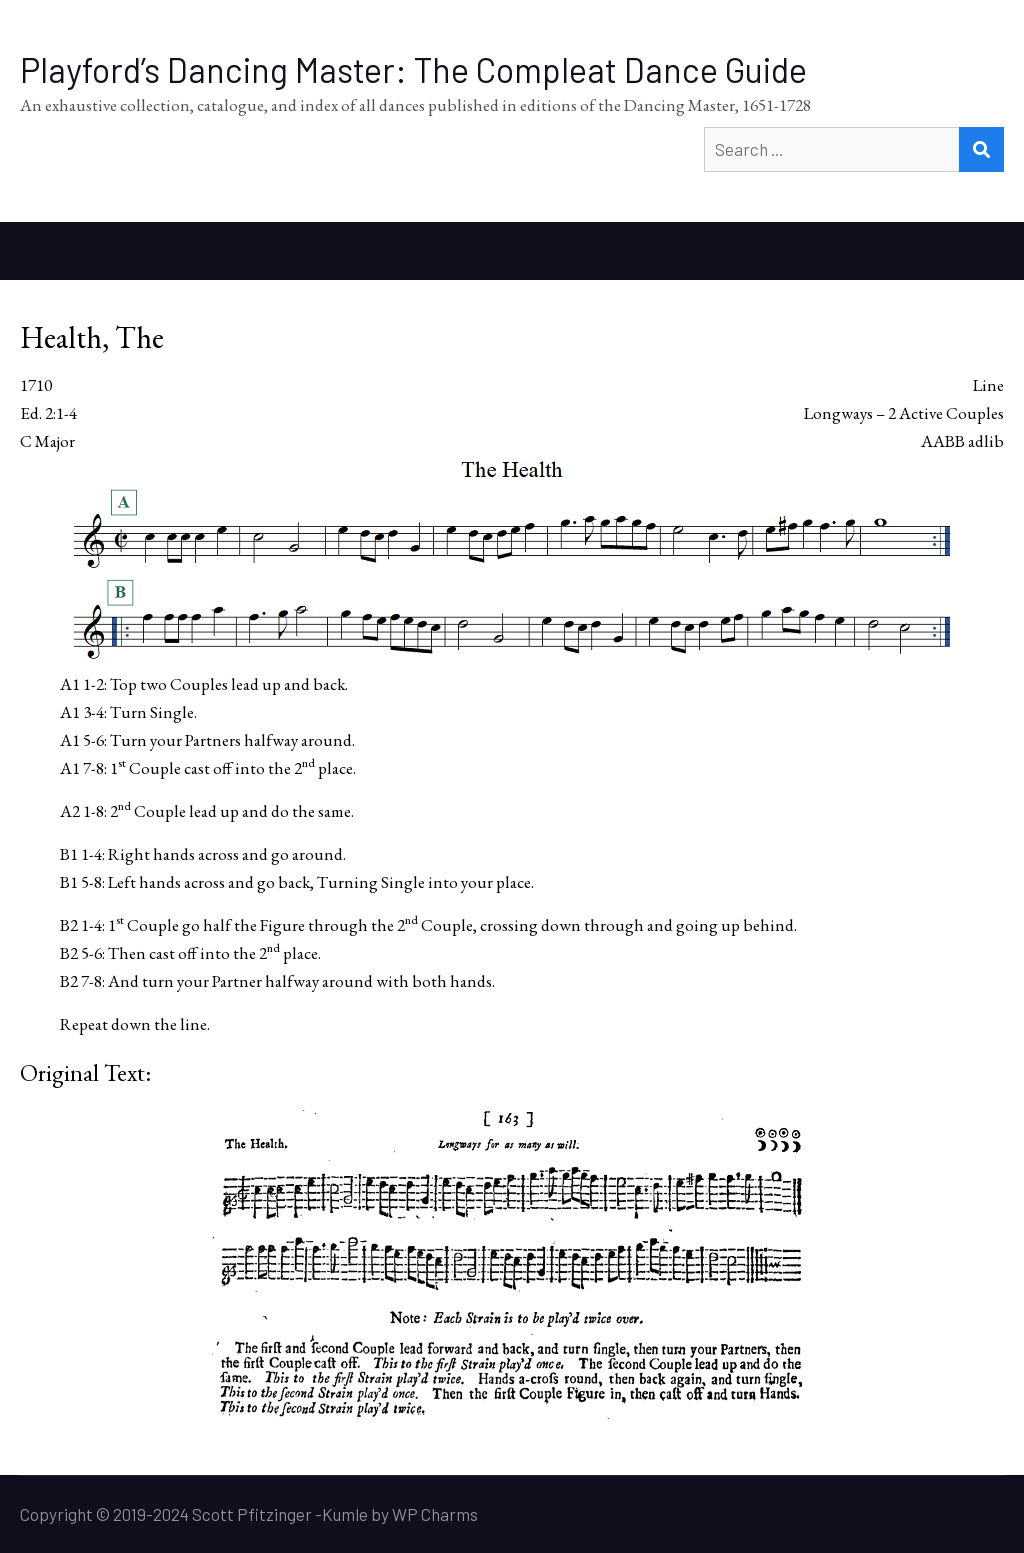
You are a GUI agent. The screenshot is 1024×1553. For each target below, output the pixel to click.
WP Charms (435, 1514)
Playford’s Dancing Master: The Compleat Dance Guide (413, 69)
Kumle (345, 1514)
